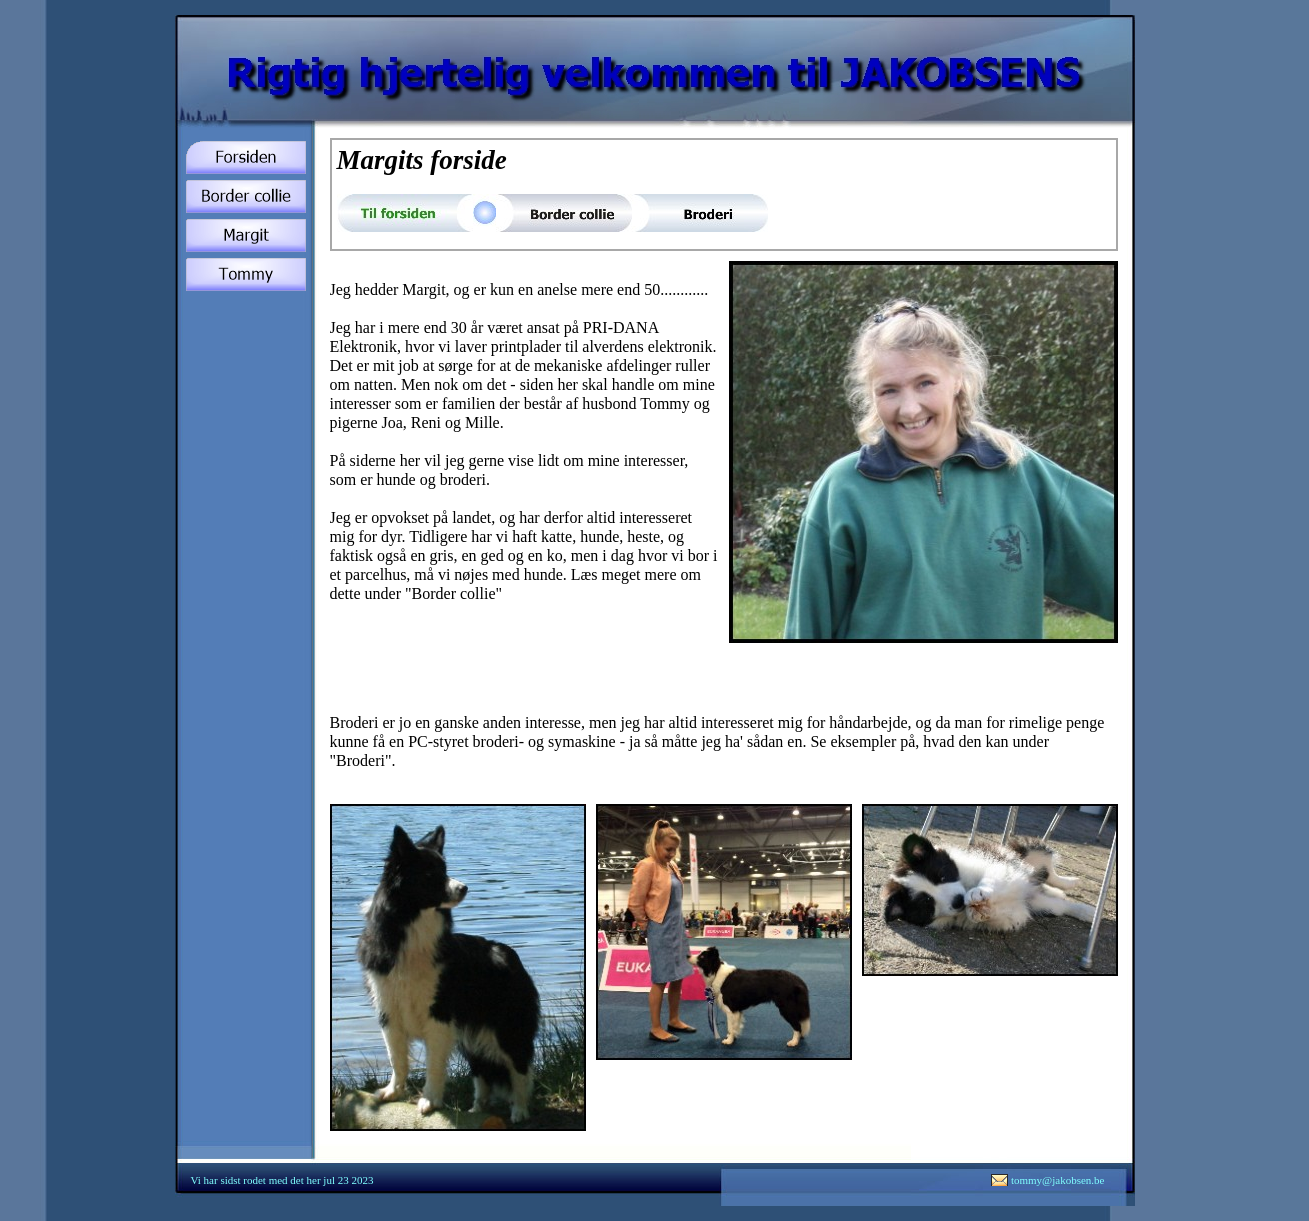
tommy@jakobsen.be (1058, 1180)
